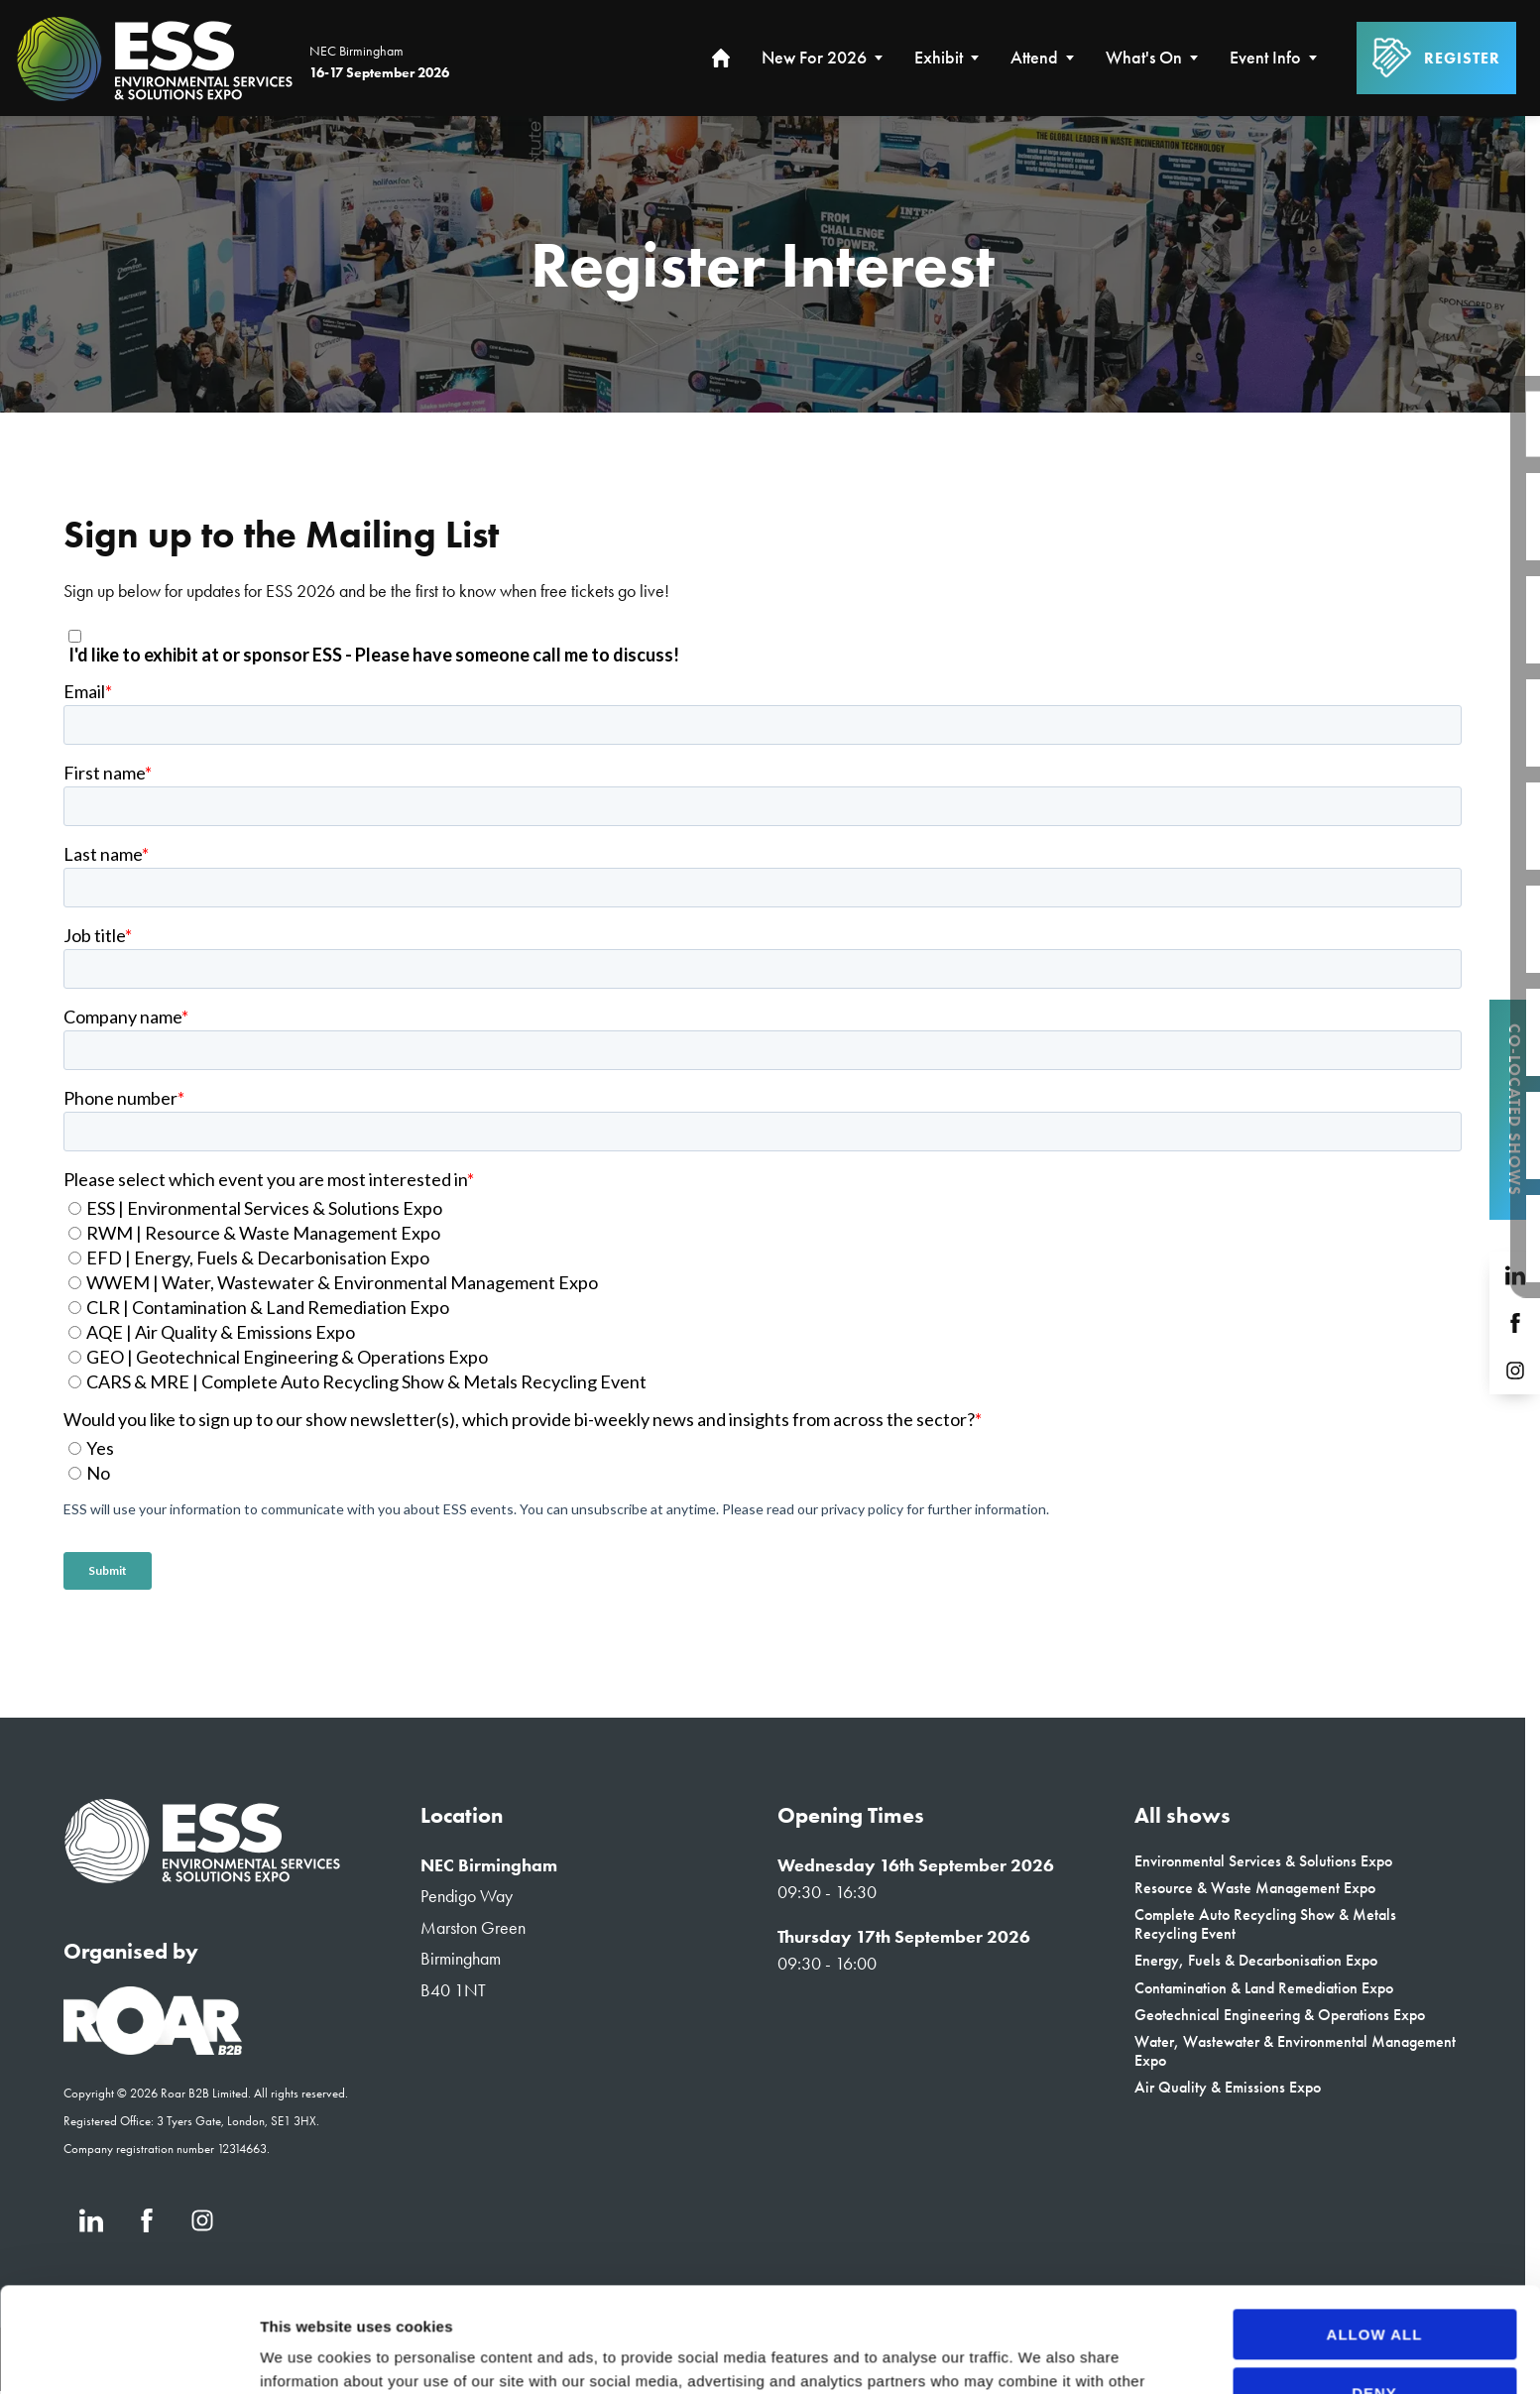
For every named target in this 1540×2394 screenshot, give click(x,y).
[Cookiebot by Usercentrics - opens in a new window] (128, 2355)
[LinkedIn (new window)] (1515, 1275)
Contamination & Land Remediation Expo (1263, 1987)
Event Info (1265, 58)
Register (1436, 58)
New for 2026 (814, 58)
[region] (762, 264)
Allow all (1375, 2229)
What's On (1144, 58)
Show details (306, 2354)
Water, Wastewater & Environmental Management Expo (1295, 2051)
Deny (1374, 2287)
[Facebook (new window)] (1515, 1323)
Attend (1034, 58)
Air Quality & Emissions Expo (1227, 2087)
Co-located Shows (1514, 1109)
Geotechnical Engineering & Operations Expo (1279, 2014)
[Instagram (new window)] (1515, 1370)
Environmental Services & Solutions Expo (1263, 1861)
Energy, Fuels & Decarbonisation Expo (1255, 1960)
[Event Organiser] (152, 2049)
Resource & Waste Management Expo (1254, 1887)
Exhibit (938, 58)
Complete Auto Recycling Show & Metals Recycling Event (1265, 1924)
